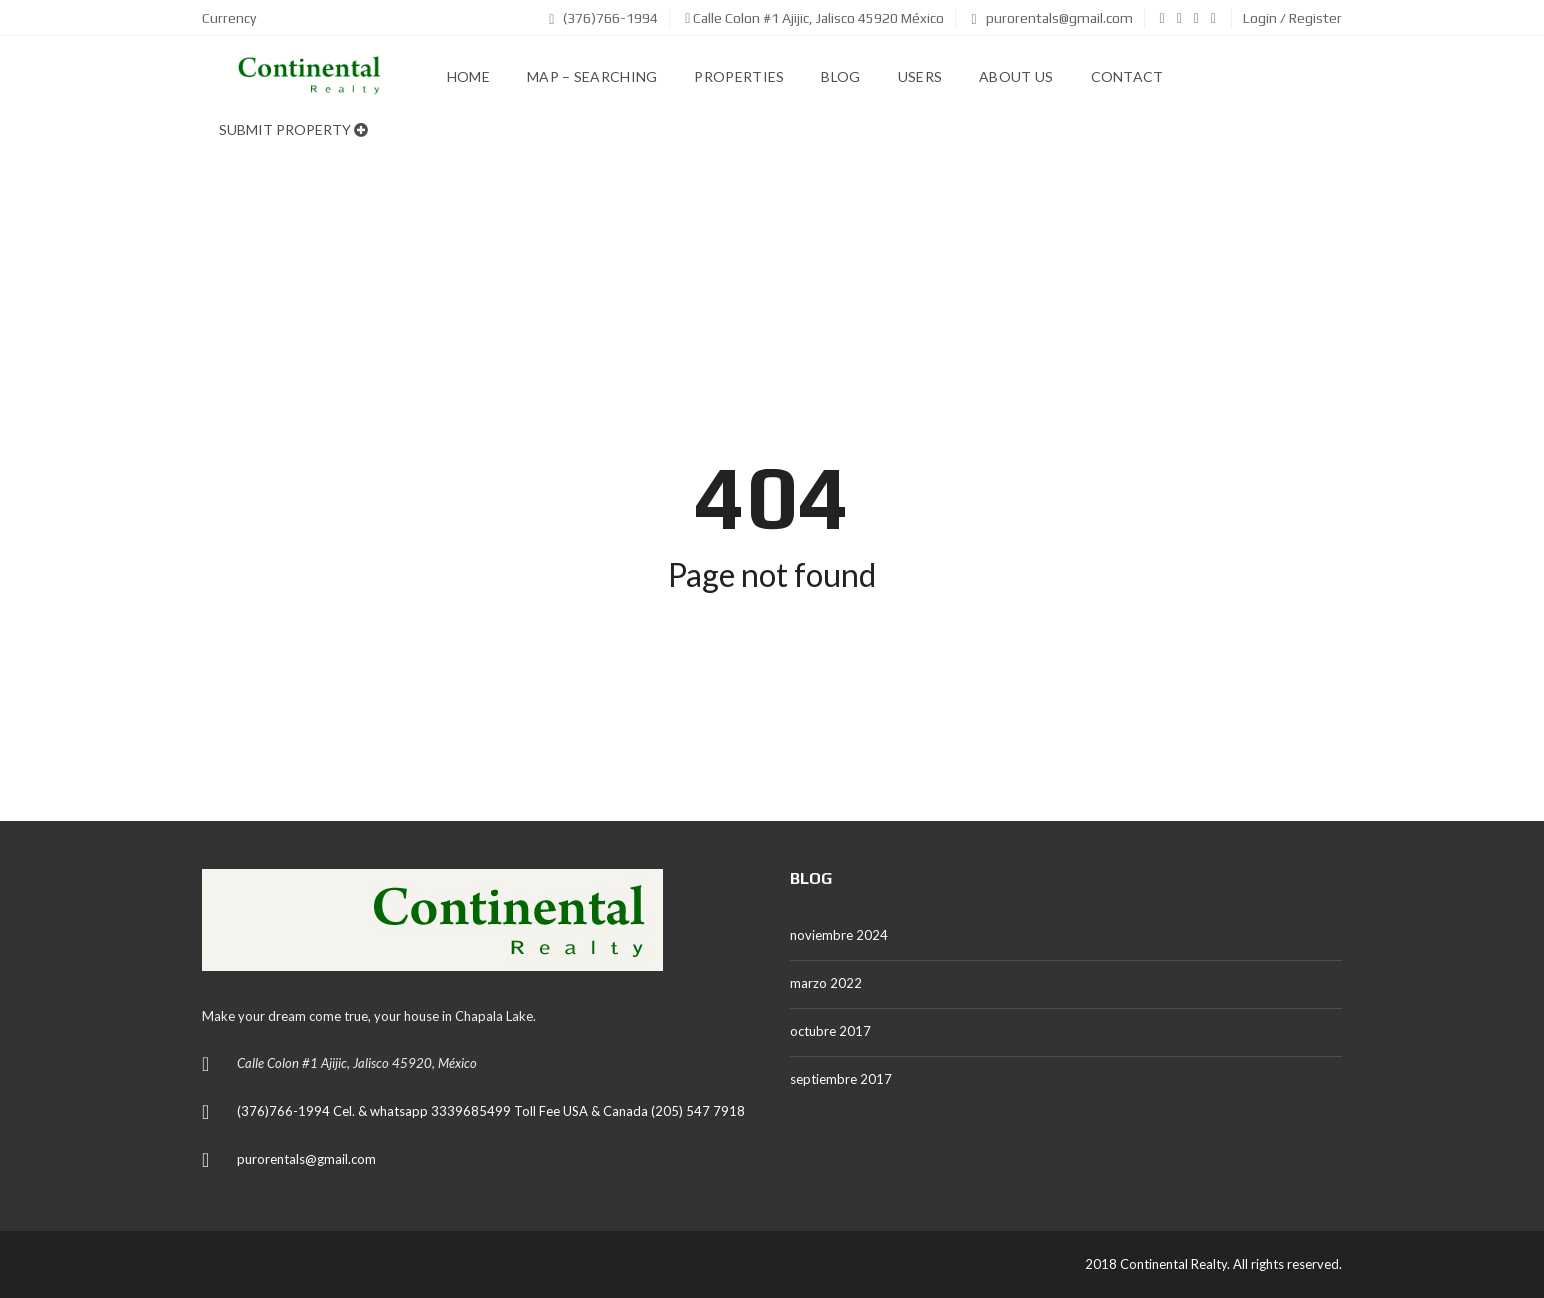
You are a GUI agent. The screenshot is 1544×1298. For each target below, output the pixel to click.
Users (920, 76)
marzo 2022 (826, 983)
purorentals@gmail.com (1051, 18)
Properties (739, 76)
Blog (840, 76)
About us (1016, 76)
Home (468, 76)
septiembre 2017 (841, 1079)
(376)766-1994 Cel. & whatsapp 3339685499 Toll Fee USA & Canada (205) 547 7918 (491, 1111)
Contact (1127, 76)
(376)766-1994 (603, 18)
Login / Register (1292, 18)
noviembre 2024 (839, 935)
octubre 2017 (830, 1031)
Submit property (293, 129)
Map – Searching (592, 76)
